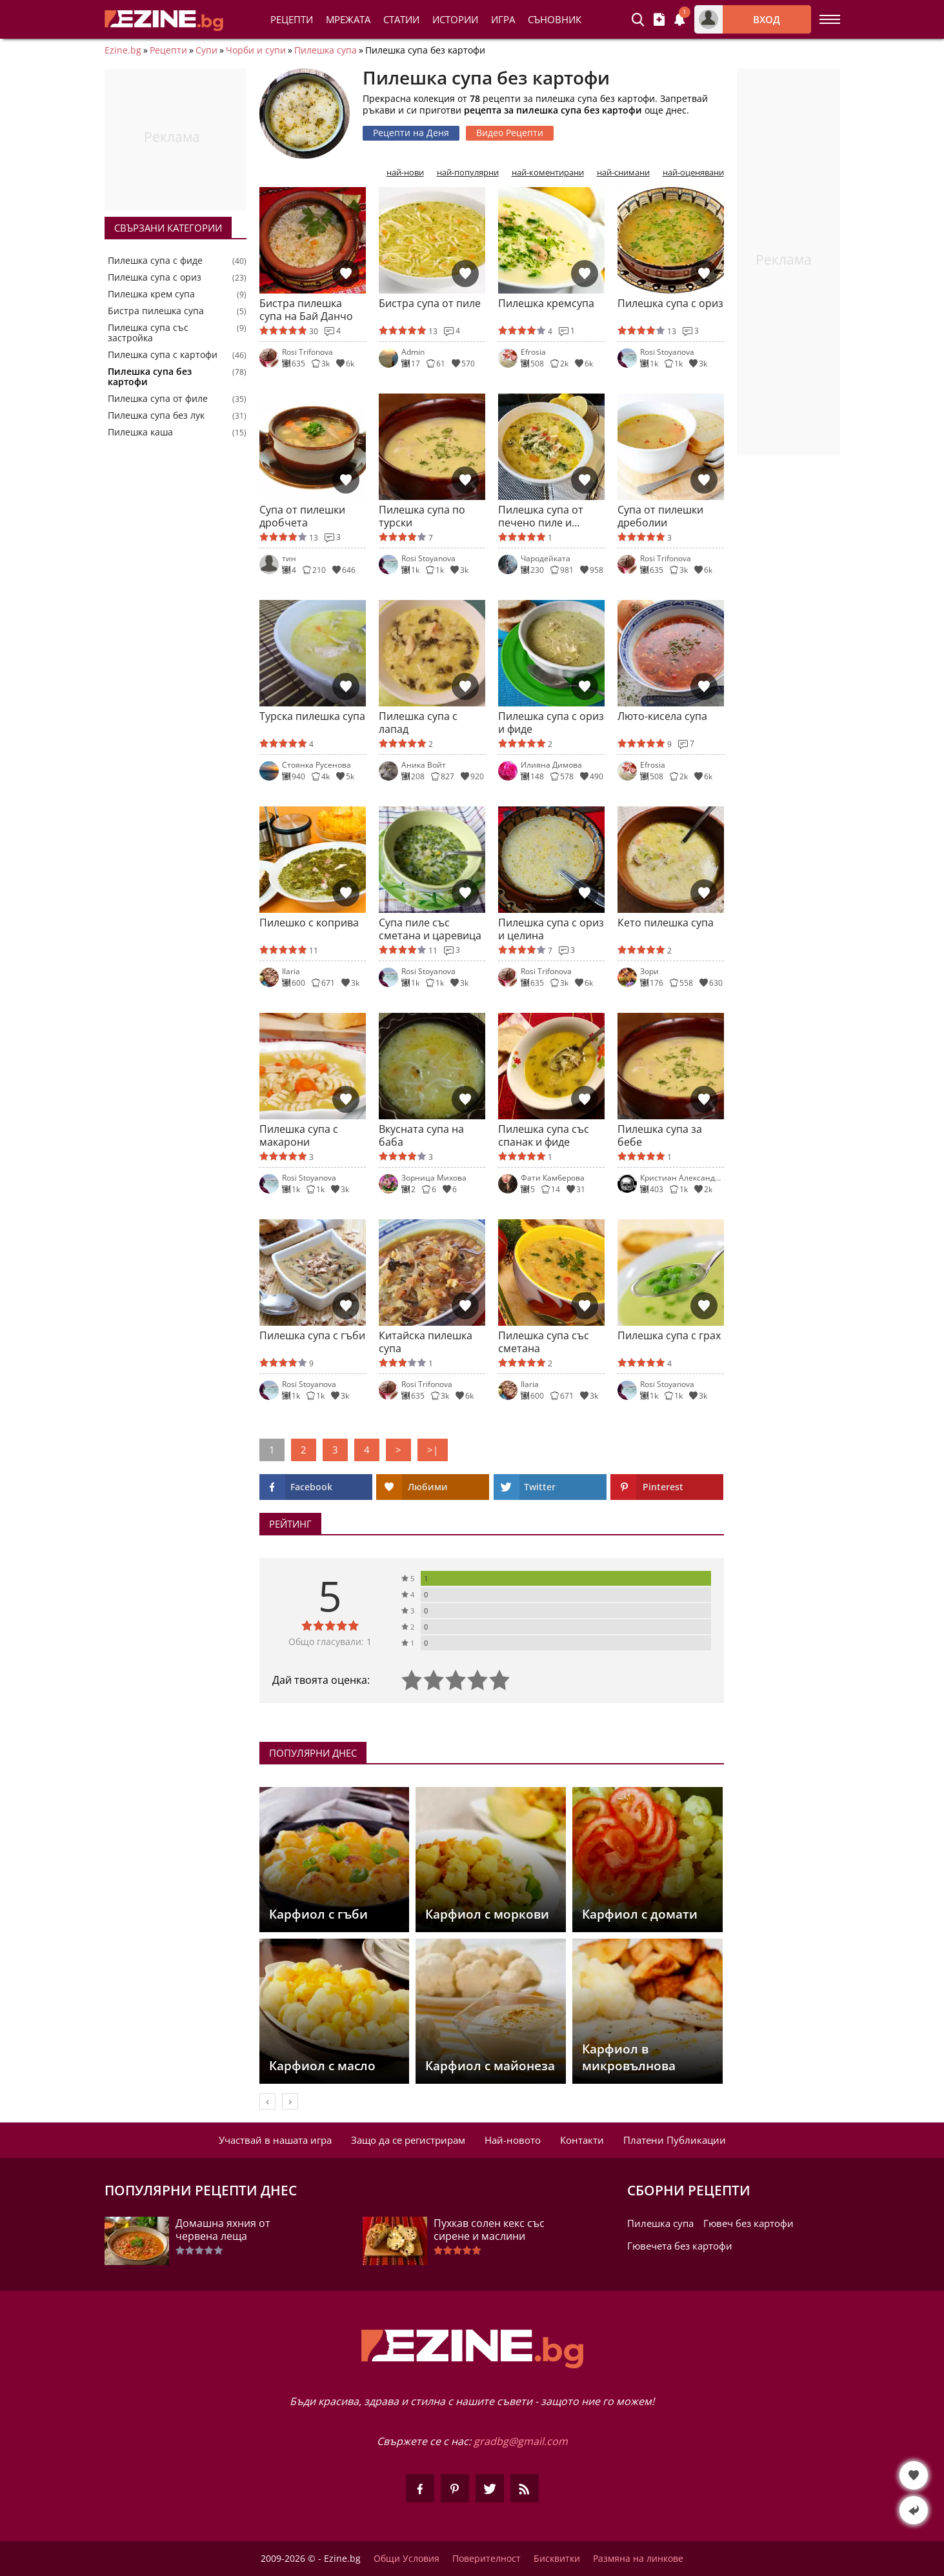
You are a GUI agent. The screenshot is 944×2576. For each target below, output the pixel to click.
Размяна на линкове (638, 2558)
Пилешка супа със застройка (148, 333)
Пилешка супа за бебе (660, 1135)
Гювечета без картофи (679, 2245)
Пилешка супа (325, 50)
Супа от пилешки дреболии (660, 516)
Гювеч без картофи (748, 2223)
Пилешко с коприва (309, 923)
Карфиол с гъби (318, 1914)
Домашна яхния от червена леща (223, 2229)
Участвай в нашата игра (275, 2139)
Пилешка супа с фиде (155, 260)
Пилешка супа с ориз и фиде (551, 722)
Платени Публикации (674, 2139)
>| (432, 1449)
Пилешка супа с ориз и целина (551, 929)
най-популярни (468, 172)
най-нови (405, 172)
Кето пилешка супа (666, 923)
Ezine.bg (123, 50)
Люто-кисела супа (662, 716)
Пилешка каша (140, 432)
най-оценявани (693, 172)
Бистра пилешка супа (156, 311)
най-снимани (623, 172)
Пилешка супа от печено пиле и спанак (540, 516)
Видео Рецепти (509, 132)
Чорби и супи (256, 50)
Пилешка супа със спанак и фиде (543, 1135)
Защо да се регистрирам (408, 2139)
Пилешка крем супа (151, 294)
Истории (455, 19)
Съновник (554, 19)
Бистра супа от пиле (430, 303)
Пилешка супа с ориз (154, 277)
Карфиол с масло (322, 2065)
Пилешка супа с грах (669, 1336)
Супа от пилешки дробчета (302, 516)
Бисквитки (557, 2558)
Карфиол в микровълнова (629, 2057)
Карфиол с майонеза (490, 2065)
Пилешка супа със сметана (543, 1342)
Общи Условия (406, 2558)
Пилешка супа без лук (156, 415)
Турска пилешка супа (312, 716)
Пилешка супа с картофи (162, 355)
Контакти (582, 2139)
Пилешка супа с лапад (418, 722)
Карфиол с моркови (487, 1914)
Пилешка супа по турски (422, 516)
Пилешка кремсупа (546, 303)
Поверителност (486, 2558)
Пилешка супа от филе (158, 399)
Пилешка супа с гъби (312, 1336)
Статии (401, 19)
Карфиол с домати (640, 1914)
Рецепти (291, 19)
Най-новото (513, 2139)
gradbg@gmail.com (521, 2441)
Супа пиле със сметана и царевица (430, 929)
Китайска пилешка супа (425, 1342)
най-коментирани (548, 172)
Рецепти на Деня (411, 132)
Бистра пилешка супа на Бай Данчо (306, 310)
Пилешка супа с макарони (298, 1135)
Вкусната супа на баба (421, 1135)
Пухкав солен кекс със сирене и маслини (489, 2229)
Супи (206, 50)
